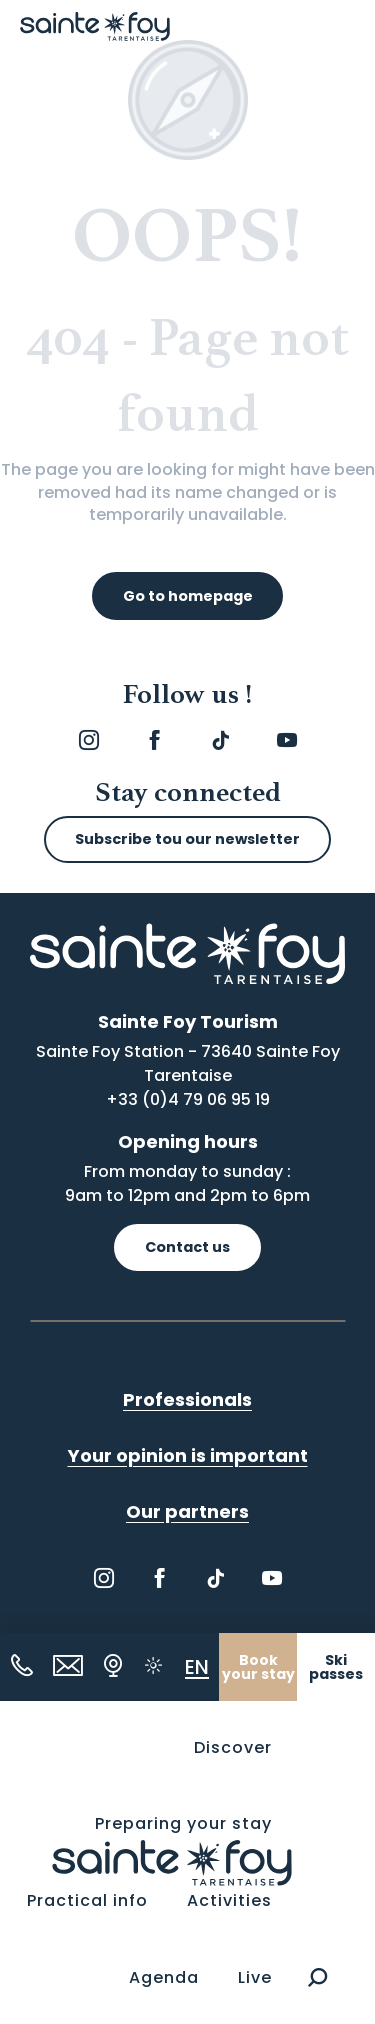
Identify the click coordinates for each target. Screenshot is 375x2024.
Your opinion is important (188, 1455)
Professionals (187, 1399)
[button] (317, 1977)
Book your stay (258, 1667)
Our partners (187, 1511)
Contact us (187, 1247)
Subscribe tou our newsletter (187, 839)
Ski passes (336, 1667)
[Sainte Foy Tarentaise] (95, 26)
